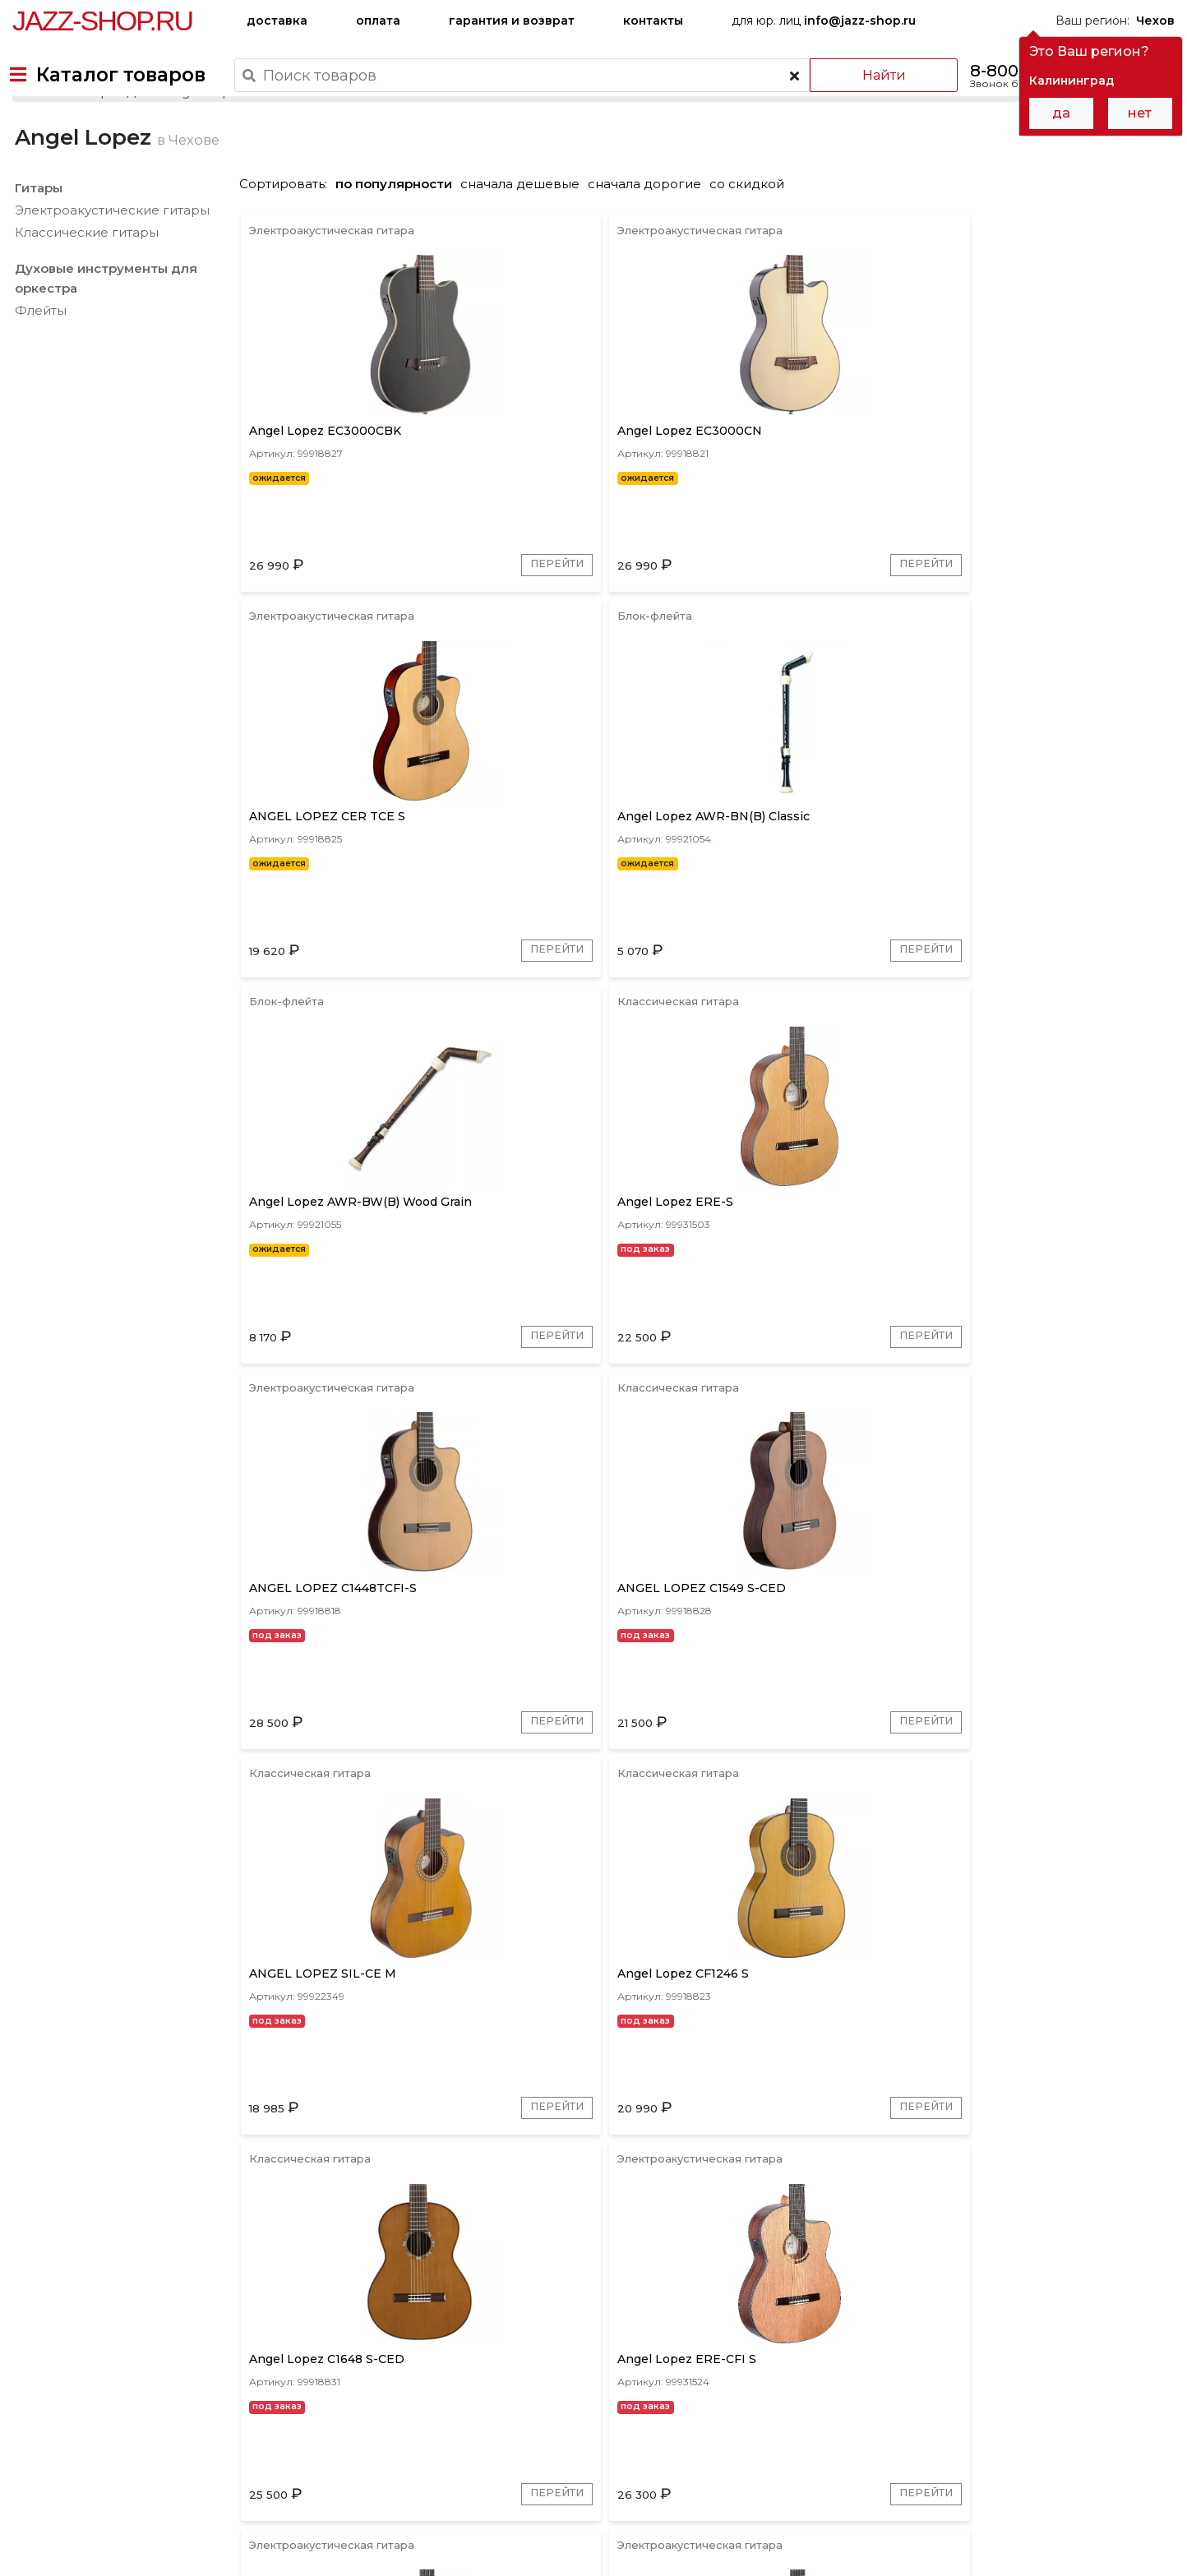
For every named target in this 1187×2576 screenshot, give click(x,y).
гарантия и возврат (512, 20)
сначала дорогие (650, 239)
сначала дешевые (525, 239)
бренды (667, 2445)
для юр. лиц (824, 20)
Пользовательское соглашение (104, 2533)
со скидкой (752, 239)
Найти (866, 75)
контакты (653, 20)
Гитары (36, 244)
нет (1140, 113)
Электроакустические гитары (109, 266)
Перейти (420, 644)
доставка (277, 20)
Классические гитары (84, 288)
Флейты (38, 366)
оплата (378, 20)
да (1061, 113)
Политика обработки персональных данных (142, 2550)
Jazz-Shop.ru (102, 20)
